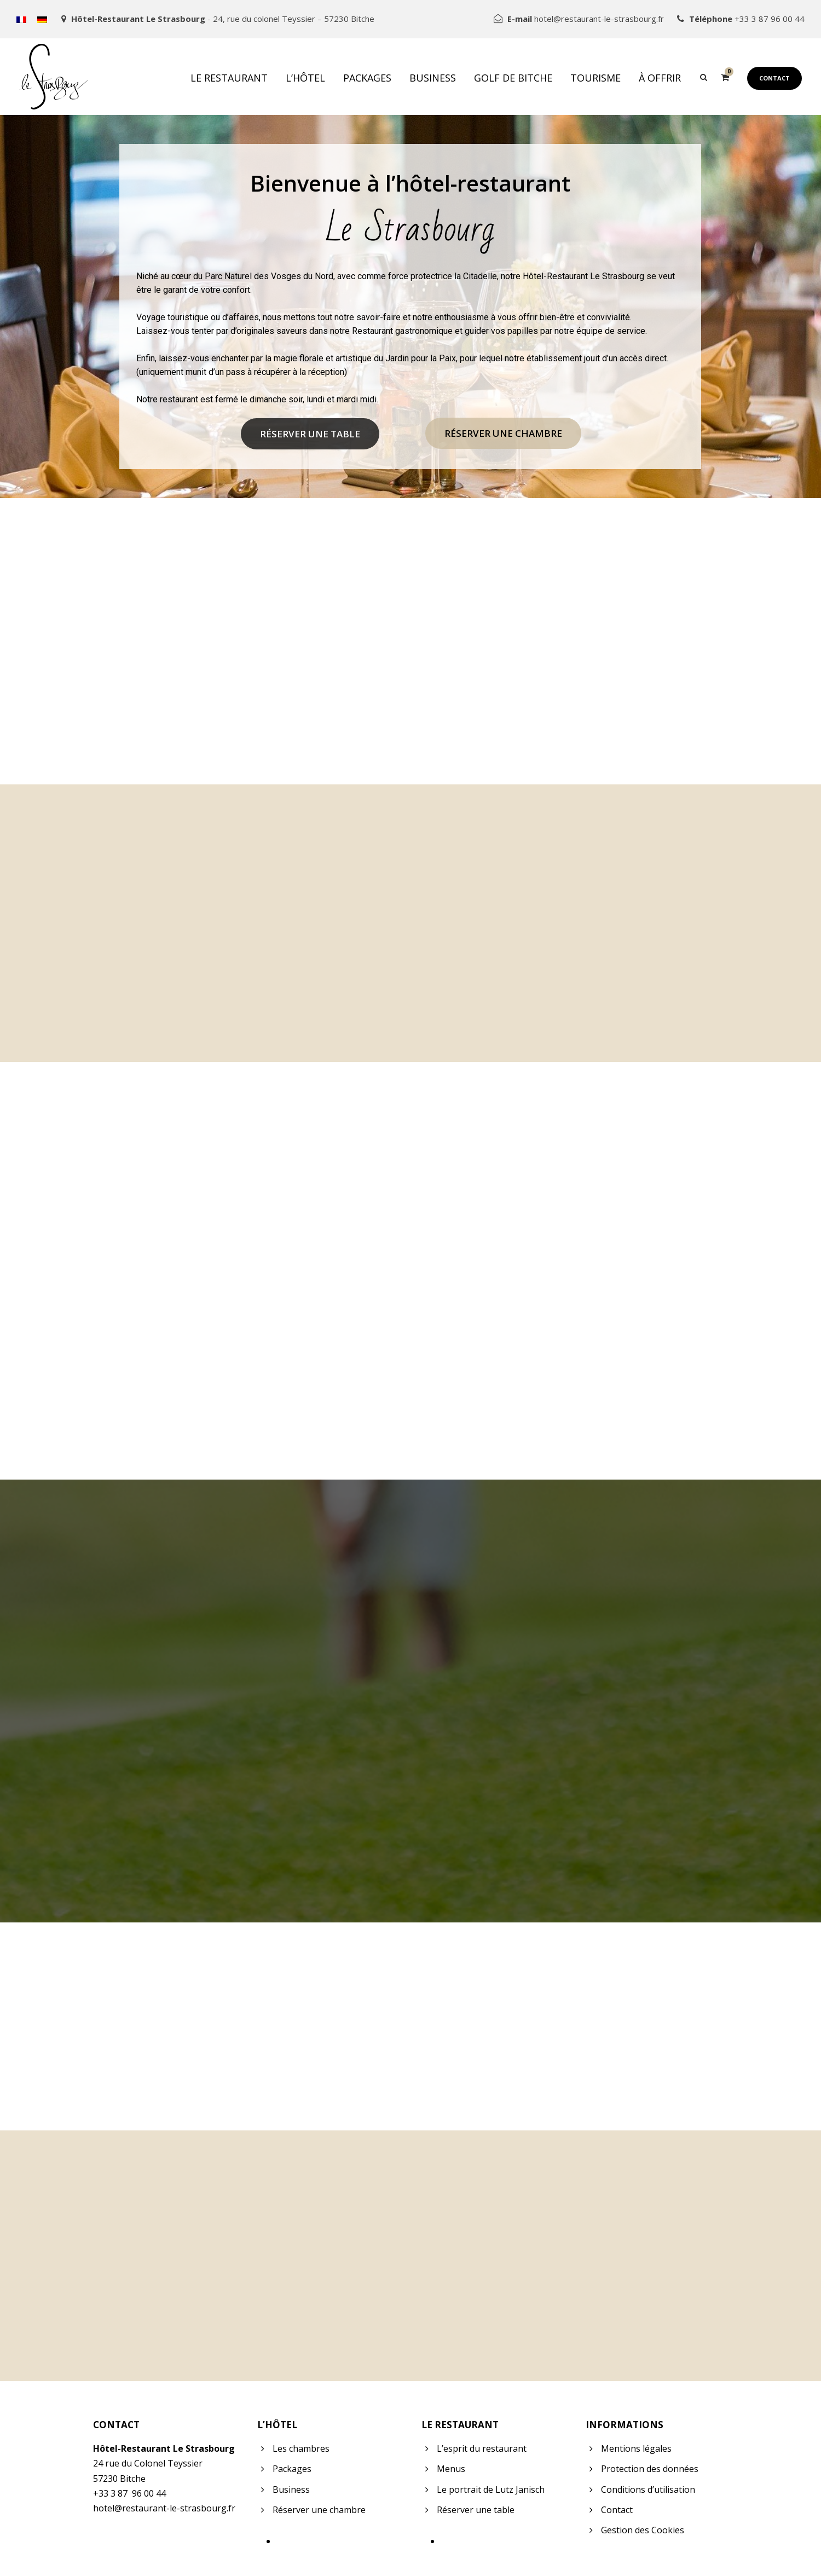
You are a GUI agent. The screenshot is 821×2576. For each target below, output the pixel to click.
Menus (451, 2469)
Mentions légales (636, 2448)
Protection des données (649, 2469)
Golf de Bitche (513, 77)
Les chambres (301, 2448)
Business (432, 77)
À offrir (660, 77)
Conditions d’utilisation (648, 2489)
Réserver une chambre (503, 433)
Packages (367, 77)
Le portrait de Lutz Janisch (491, 2489)
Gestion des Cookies (642, 2530)
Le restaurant (229, 77)
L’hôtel (305, 77)
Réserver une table (310, 434)
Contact (774, 78)
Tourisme (595, 77)
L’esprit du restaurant (482, 2448)
